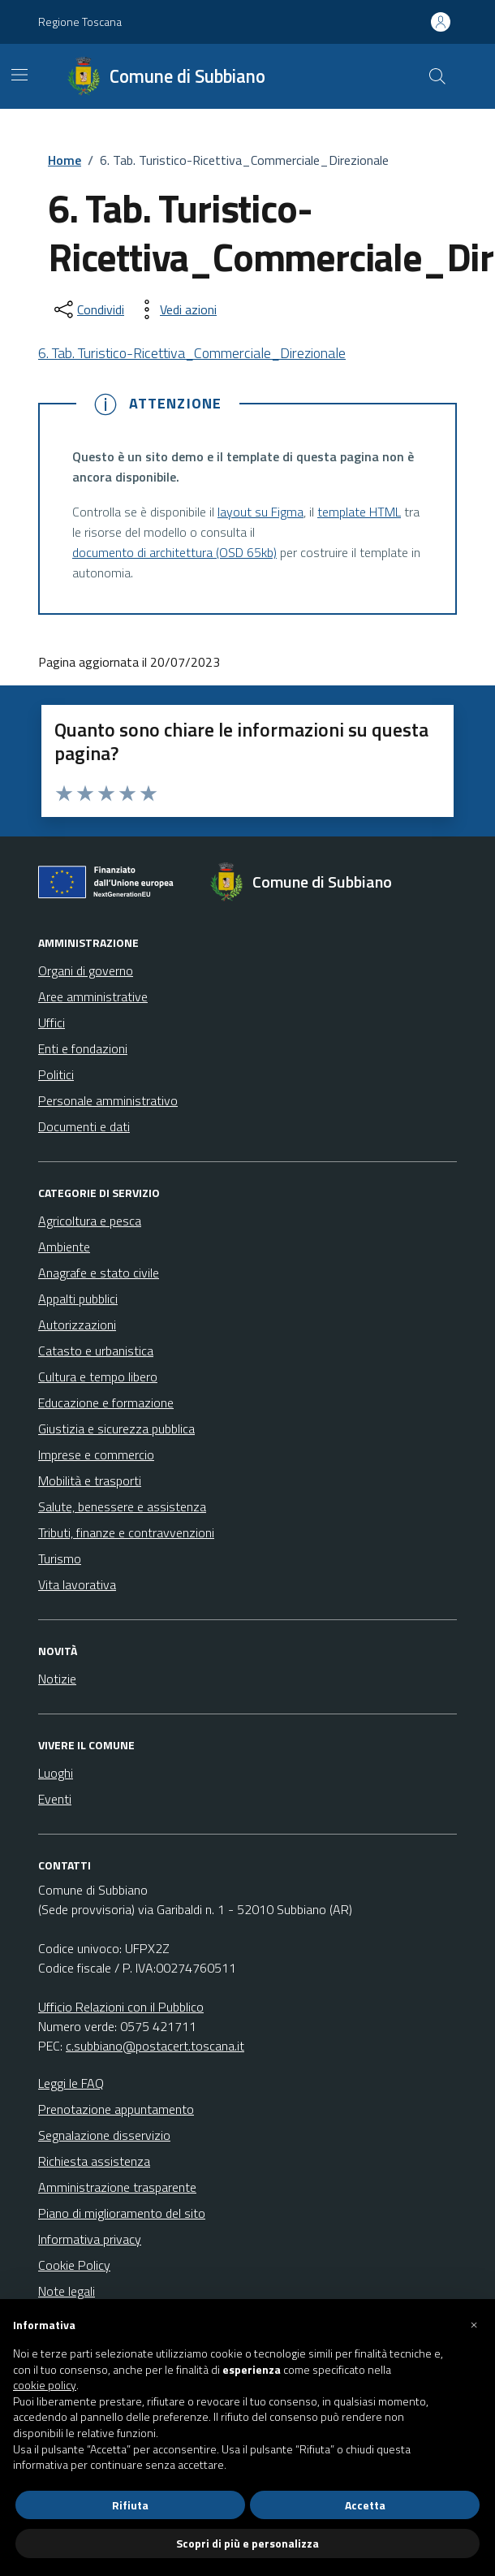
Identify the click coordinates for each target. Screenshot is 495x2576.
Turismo (59, 1558)
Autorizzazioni (77, 1324)
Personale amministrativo (108, 1100)
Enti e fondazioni (82, 1048)
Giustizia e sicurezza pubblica (116, 1428)
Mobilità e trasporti (89, 1480)
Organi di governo (85, 970)
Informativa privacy (89, 2239)
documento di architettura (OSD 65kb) (174, 552)
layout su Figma (260, 511)
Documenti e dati (84, 1126)
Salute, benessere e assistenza (122, 1506)
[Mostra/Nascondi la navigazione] (19, 74)
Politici (56, 1074)
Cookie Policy (74, 2265)
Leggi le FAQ (71, 2083)
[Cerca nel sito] (437, 76)
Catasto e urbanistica (95, 1350)
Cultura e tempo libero (97, 1376)
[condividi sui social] (87, 309)
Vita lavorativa (77, 1584)
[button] (474, 2325)
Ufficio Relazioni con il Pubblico (121, 2006)
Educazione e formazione (106, 1402)
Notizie (57, 1678)
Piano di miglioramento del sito (121, 2213)
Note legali (66, 2291)
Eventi (54, 1799)
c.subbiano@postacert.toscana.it (155, 2045)
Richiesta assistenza (94, 2161)
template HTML (359, 511)
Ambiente (64, 1246)
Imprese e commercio (96, 1454)
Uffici (51, 1022)
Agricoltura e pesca (89, 1220)
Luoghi (55, 1773)
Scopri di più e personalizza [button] (247, 2543)
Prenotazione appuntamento (116, 2109)
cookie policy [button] (44, 2385)
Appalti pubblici (78, 1298)
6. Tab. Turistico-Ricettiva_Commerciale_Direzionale (192, 353)
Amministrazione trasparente (117, 2187)
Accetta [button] (365, 2504)
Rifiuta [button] (130, 2504)
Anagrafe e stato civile (98, 1272)
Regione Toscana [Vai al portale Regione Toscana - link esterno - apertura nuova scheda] (80, 21)
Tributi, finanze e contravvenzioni (126, 1532)
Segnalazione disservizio (104, 2135)
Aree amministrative (93, 996)
